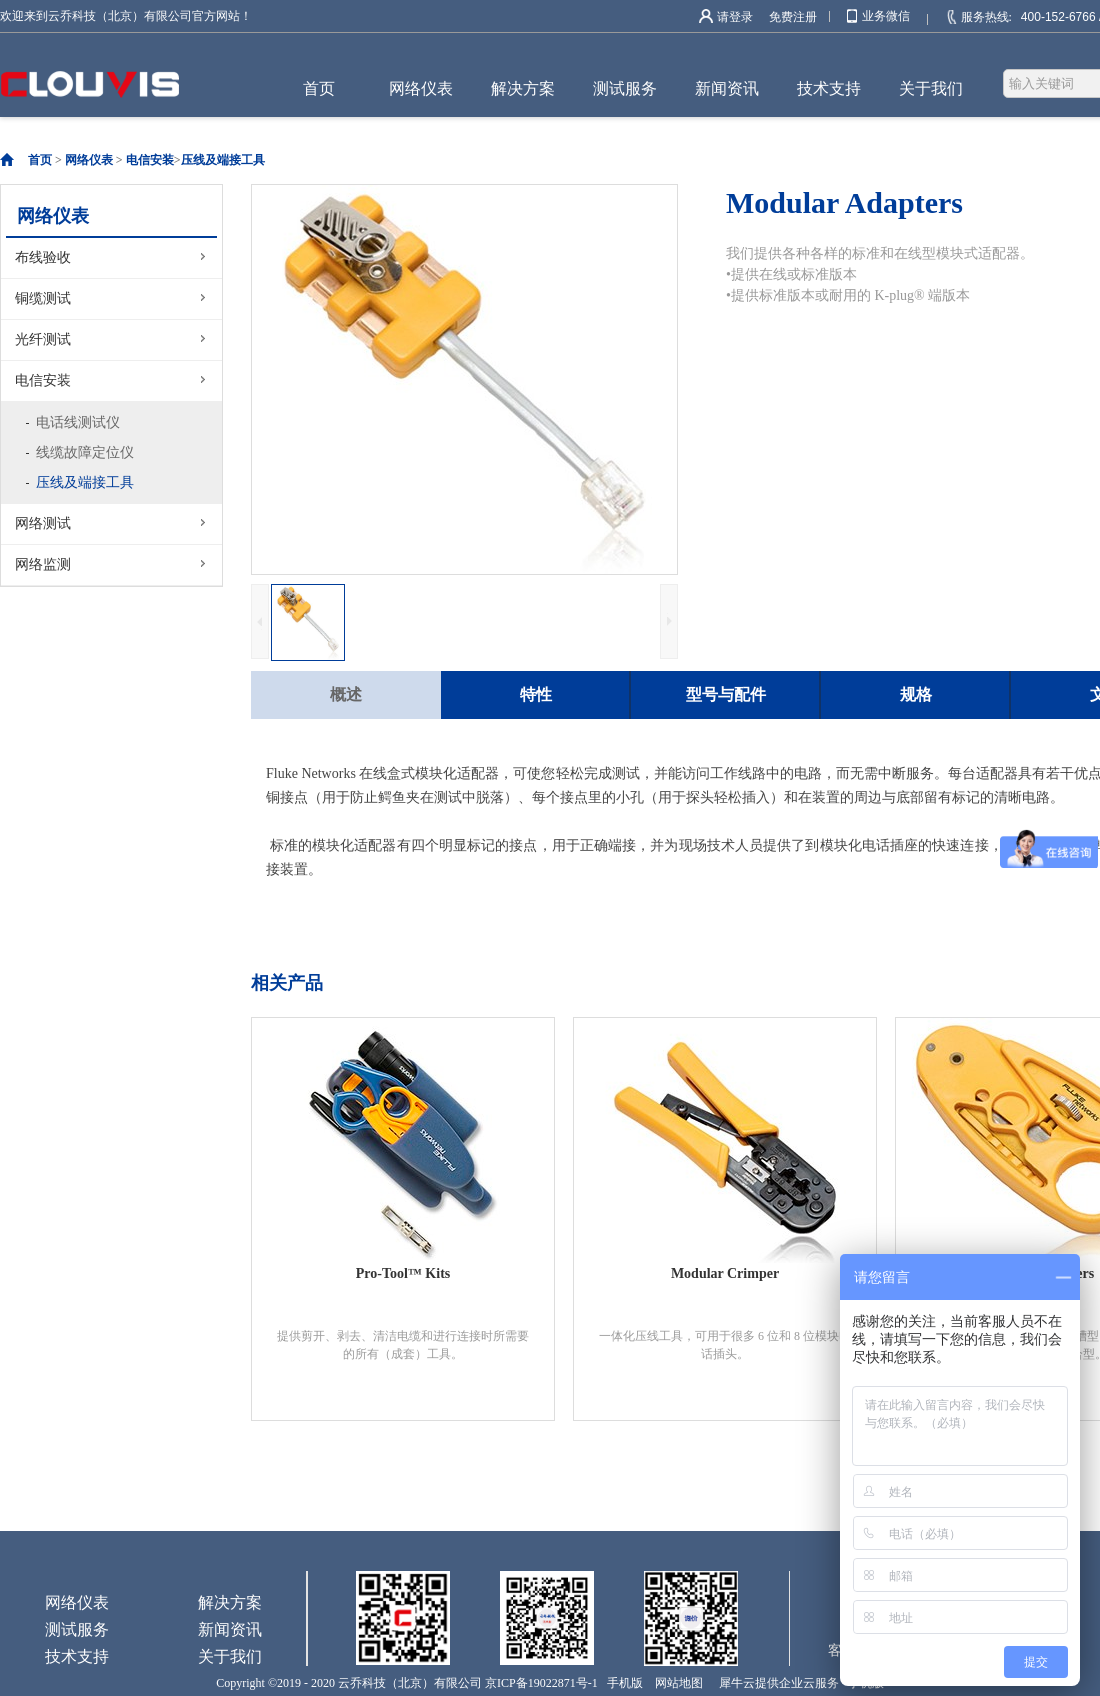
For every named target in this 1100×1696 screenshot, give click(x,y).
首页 (319, 88)
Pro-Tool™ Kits (403, 1273)
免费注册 (793, 17)
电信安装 (150, 160)
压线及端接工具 (223, 160)
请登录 (735, 17)
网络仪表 (89, 160)
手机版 (622, 1683)
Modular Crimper (725, 1273)
